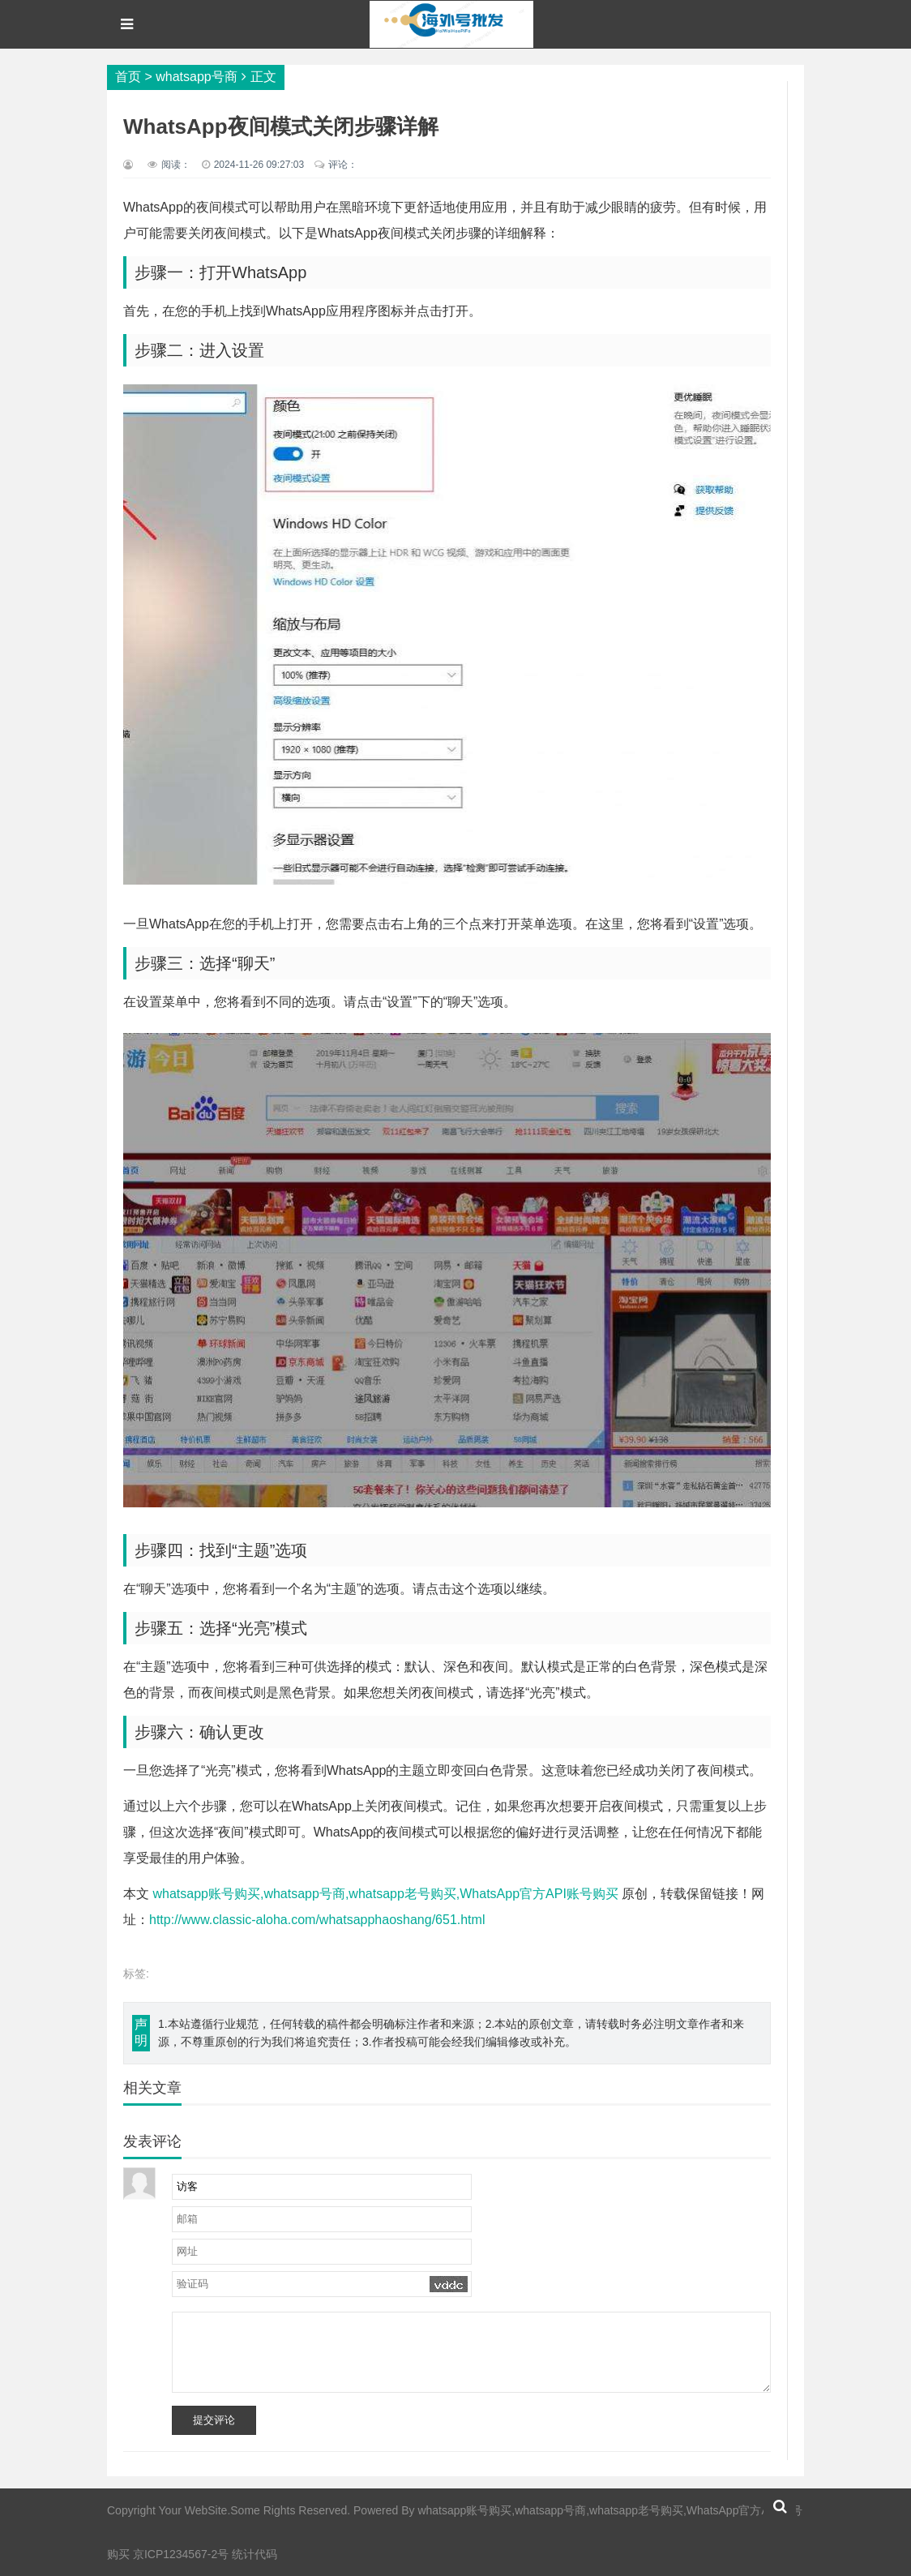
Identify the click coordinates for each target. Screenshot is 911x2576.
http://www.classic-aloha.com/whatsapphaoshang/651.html (317, 1920)
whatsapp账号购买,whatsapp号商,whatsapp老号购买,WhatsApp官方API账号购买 (385, 1894)
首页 (128, 77)
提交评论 (214, 2420)
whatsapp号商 (196, 77)
